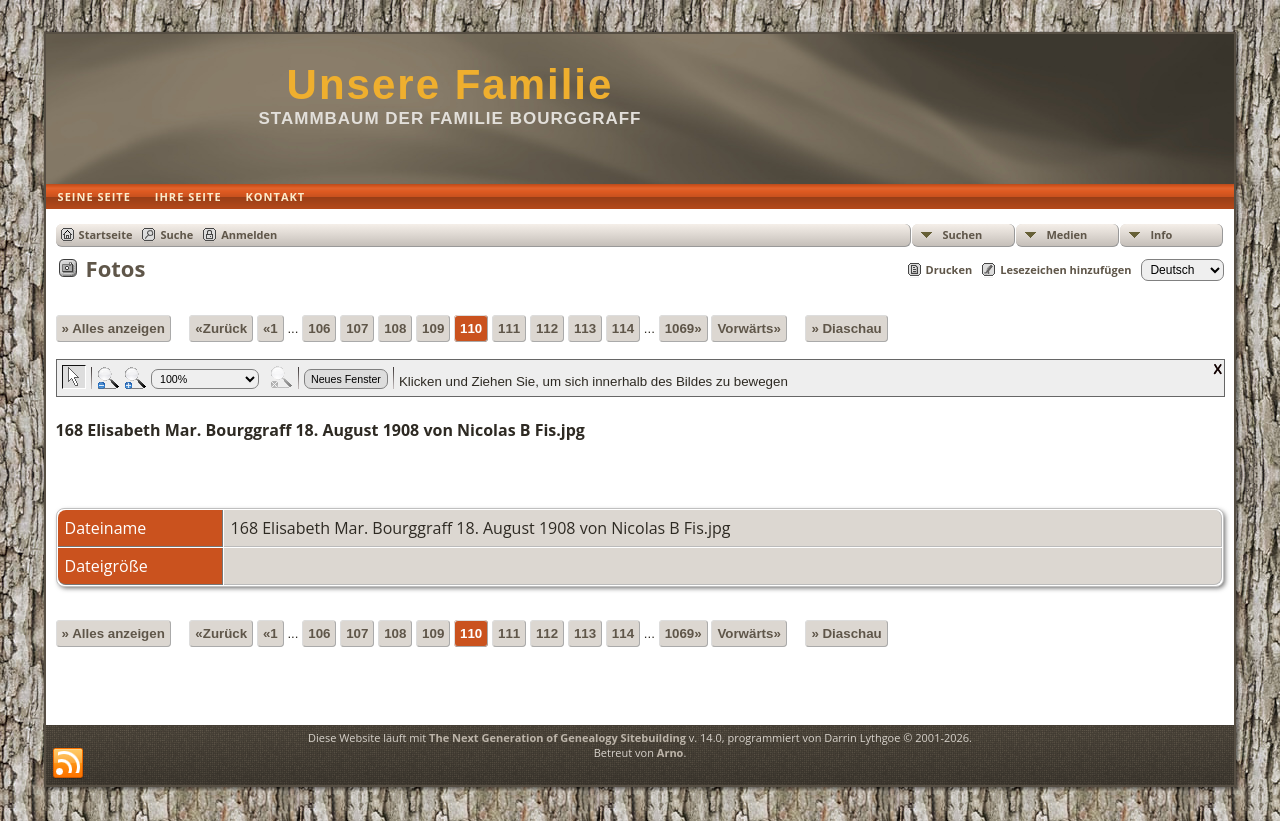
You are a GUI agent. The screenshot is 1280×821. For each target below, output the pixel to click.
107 (357, 328)
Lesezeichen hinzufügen (1065, 269)
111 (509, 328)
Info (1161, 234)
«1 (270, 328)
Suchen (962, 234)
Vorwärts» (748, 328)
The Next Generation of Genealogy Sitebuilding (557, 737)
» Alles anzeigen (113, 328)
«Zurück (221, 328)
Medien (1066, 234)
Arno (670, 752)
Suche (176, 234)
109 (433, 328)
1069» (683, 328)
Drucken (949, 269)
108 (395, 328)
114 (623, 328)
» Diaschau (846, 328)
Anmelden (249, 234)
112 (547, 328)
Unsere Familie (450, 84)
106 (319, 328)
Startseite (106, 234)
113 (585, 328)
